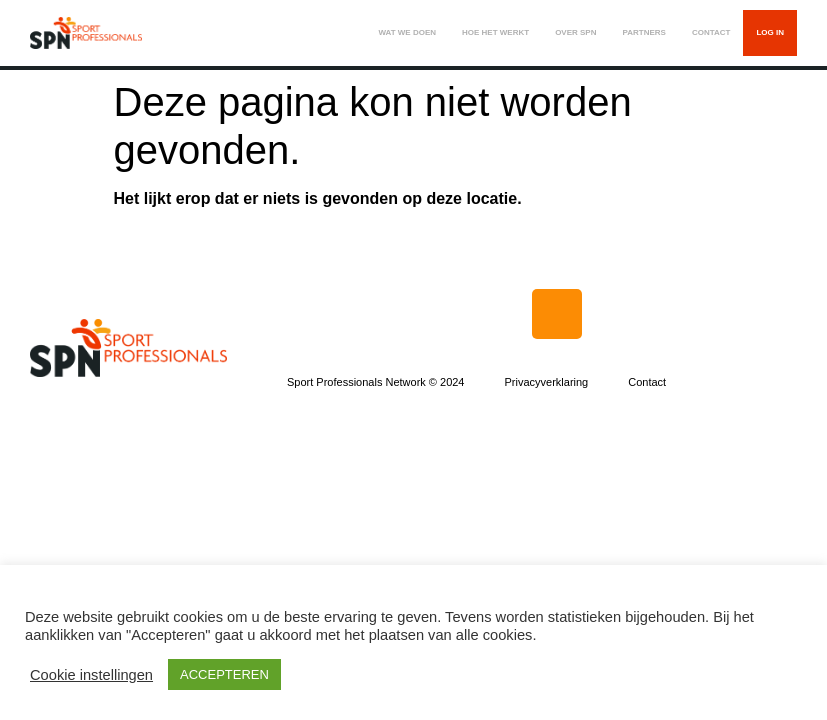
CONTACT (711, 32)
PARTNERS (643, 32)
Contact (647, 382)
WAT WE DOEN (407, 32)
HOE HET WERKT (495, 32)
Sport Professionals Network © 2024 (375, 382)
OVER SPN (575, 32)
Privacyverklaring (546, 382)
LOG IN (770, 32)
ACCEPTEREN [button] (224, 674)
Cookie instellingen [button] (91, 675)
